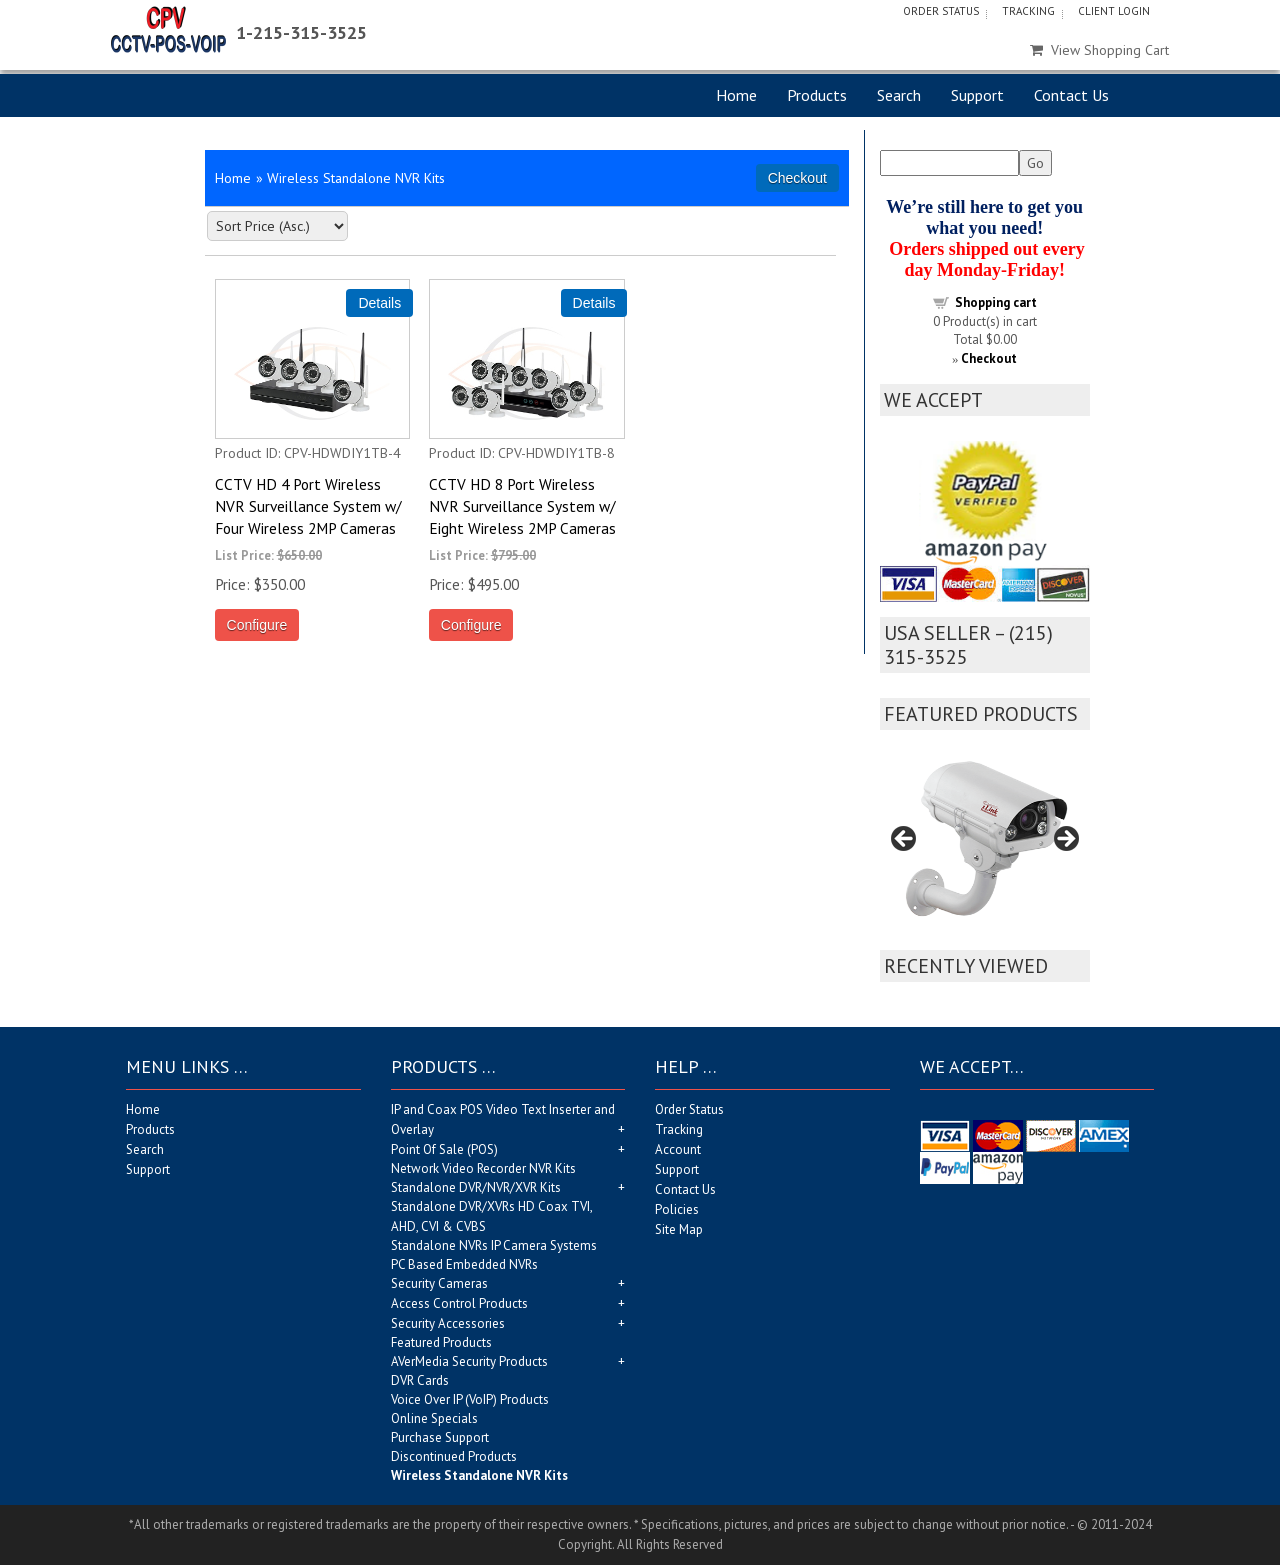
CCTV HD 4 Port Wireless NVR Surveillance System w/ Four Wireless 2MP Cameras (308, 506)
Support (977, 95)
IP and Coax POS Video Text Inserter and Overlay (503, 1119)
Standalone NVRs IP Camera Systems (494, 1245)
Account (678, 1149)
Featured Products (441, 1342)
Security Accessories (448, 1323)
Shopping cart (996, 302)
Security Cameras (439, 1283)
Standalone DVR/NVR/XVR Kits (476, 1187)
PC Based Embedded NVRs (464, 1264)
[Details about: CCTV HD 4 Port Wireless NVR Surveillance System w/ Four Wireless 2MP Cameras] (379, 303)
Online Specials (434, 1418)
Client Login (1114, 11)
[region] (985, 845)
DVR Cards (420, 1380)
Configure (257, 625)
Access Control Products (459, 1303)
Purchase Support (440, 1437)
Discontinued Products (454, 1456)
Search (899, 95)
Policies (677, 1209)
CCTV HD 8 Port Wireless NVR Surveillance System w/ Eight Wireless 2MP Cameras (522, 506)
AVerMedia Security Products (469, 1361)
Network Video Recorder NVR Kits (483, 1168)
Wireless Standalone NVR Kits (479, 1475)
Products (817, 95)
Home (736, 95)
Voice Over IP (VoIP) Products (470, 1399)
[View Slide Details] (985, 845)
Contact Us (1071, 95)
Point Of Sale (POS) (444, 1149)
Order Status (941, 11)
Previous (905, 840)
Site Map (679, 1229)
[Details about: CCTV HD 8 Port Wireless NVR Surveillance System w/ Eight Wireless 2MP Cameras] (594, 303)
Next (1065, 840)
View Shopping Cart (1099, 50)
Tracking (1028, 11)
